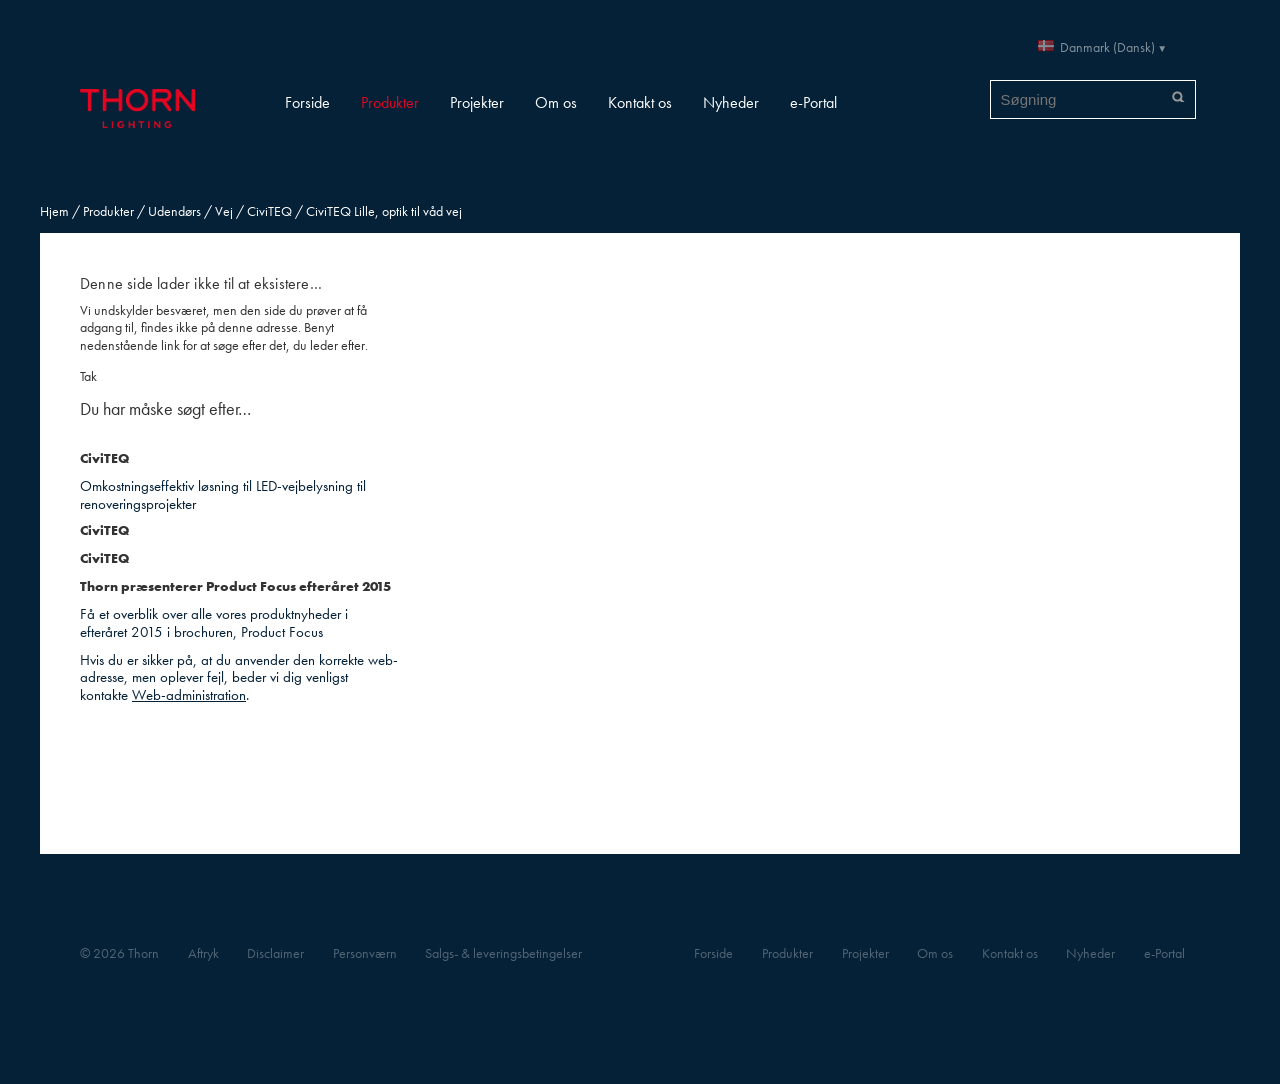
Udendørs (174, 211)
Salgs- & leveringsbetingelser (503, 953)
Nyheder (731, 102)
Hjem (54, 211)
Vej (224, 211)
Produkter (390, 102)
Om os (556, 102)
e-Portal (813, 102)
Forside (307, 102)
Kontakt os (640, 102)
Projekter (477, 102)
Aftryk (203, 953)
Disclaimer (275, 953)
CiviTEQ (269, 211)
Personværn (365, 953)
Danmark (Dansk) (1107, 47)
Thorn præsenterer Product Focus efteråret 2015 (235, 586)
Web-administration (189, 694)
